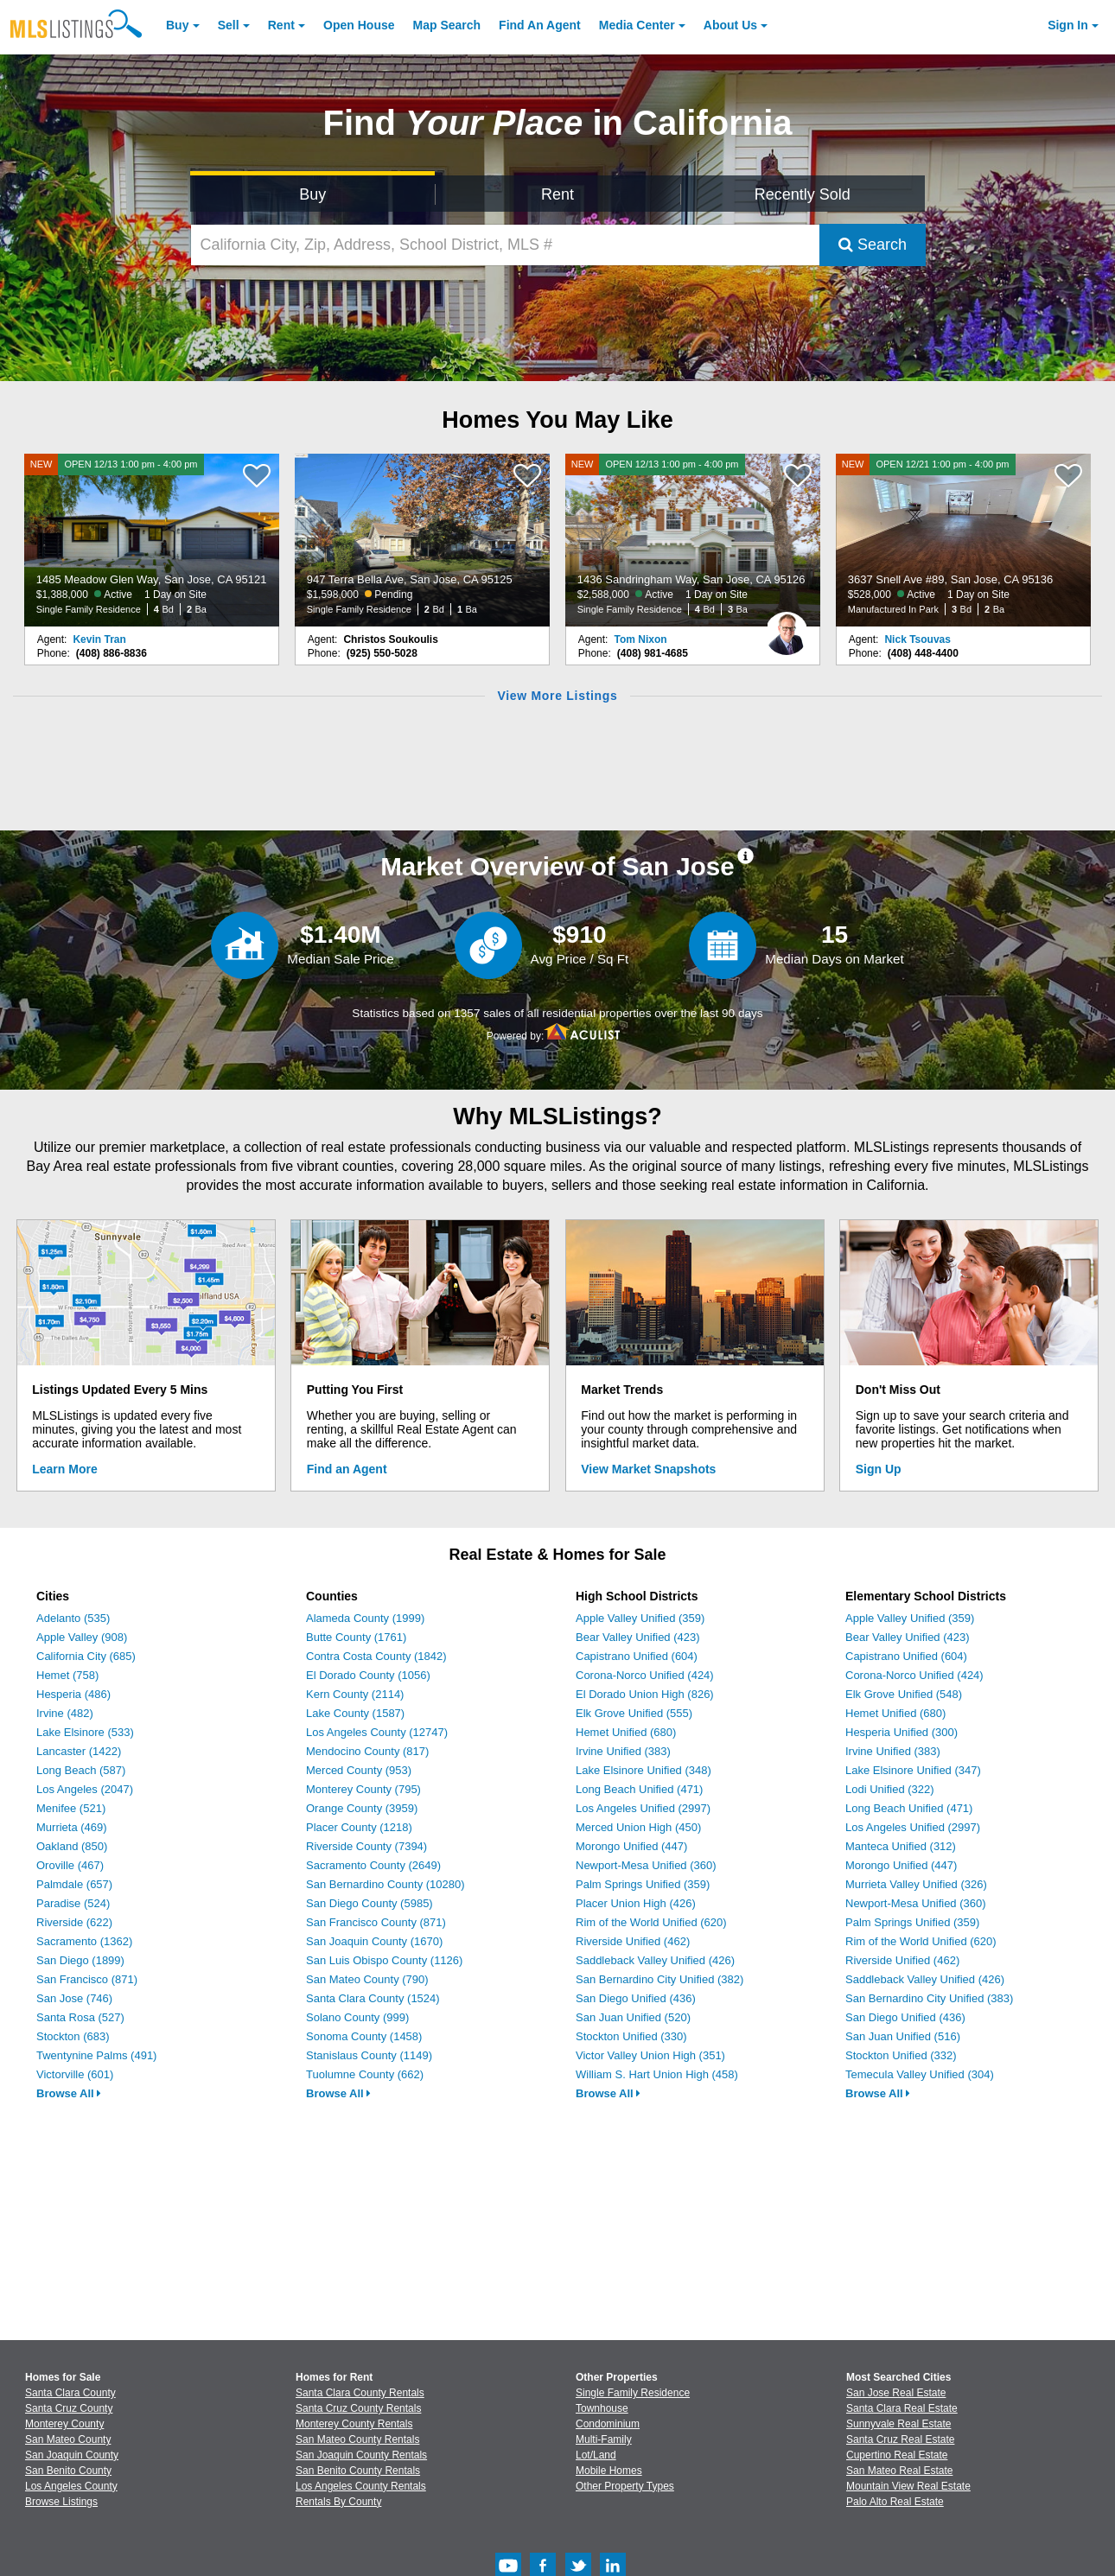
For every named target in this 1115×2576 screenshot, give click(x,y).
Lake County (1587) (355, 1713)
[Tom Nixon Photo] (786, 626)
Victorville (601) (74, 2074)
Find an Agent (347, 1469)
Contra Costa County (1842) (376, 1656)
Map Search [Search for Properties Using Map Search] (447, 25)
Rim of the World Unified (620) (651, 1922)
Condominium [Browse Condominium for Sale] (608, 2424)
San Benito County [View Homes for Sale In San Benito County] (68, 2471)
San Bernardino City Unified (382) (659, 1979)
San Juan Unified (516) (902, 2036)
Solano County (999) (357, 2017)
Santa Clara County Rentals (360, 2393)
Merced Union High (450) (638, 1827)
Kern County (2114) (355, 1694)
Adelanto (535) (73, 1618)
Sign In (1068, 25)
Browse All (68, 2093)
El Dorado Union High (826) (645, 1694)
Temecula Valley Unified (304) (919, 2074)
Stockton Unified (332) (901, 2055)
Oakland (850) (71, 1846)
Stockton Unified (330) (631, 2036)
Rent (281, 25)
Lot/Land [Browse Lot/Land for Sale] (596, 2455)
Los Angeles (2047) (84, 1789)
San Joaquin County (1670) (374, 1941)
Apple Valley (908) (81, 1637)
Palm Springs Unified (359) (643, 1884)
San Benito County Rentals (358, 2471)
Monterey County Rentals (354, 2424)
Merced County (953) (358, 1770)
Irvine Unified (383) (623, 1751)
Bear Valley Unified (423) (638, 1637)
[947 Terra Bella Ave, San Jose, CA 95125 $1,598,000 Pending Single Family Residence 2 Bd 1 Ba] (423, 540)
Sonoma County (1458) (364, 2036)
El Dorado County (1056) (368, 1675)
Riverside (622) (74, 1922)
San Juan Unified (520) (633, 2017)
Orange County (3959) (361, 1808)
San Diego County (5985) (369, 1903)
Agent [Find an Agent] (540, 25)
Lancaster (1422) (78, 1751)
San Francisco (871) (86, 1979)
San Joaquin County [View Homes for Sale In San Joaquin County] (71, 2455)
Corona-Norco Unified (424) (645, 1675)
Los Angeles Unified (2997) (643, 1808)
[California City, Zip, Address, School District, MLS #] (505, 245)
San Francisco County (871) (376, 1922)
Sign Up (879, 1469)
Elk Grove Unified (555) (634, 1713)
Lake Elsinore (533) (85, 1732)
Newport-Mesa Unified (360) (646, 1865)
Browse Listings (61, 2502)
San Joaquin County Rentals (361, 2455)
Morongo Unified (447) (631, 1846)
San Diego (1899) (80, 1960)
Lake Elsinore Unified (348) (643, 1770)
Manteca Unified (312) (900, 1846)
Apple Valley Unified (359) (640, 1618)
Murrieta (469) (71, 1827)
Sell (228, 25)
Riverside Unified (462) (633, 1941)
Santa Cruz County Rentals (358, 2408)
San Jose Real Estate (896, 2393)
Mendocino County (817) (367, 1751)
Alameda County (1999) (365, 1618)
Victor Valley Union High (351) (650, 2055)
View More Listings (557, 696)
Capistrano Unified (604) (637, 1656)
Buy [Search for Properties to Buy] (312, 194)
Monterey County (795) (363, 1789)
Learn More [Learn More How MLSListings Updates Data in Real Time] (64, 1469)
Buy (177, 25)
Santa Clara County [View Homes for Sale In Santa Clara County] (70, 2393)
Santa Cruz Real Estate (900, 2439)
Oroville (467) (70, 1865)
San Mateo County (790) (367, 1979)
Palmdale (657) (74, 1884)
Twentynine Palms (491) (96, 2055)
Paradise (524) (73, 1903)
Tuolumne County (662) (365, 2074)
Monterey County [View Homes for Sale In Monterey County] (64, 2424)
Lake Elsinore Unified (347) (913, 1770)
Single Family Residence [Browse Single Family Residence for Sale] (633, 2393)
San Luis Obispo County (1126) (384, 1960)
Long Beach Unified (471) (639, 1789)
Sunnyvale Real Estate (898, 2424)
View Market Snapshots (648, 1469)
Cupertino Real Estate (896, 2455)
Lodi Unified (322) (889, 1789)
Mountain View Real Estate (908, 2486)
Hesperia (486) (73, 1694)
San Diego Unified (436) (636, 1998)
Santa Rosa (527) (80, 2017)
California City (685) (86, 1656)
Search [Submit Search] (872, 244)
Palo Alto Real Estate (895, 2502)
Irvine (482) (64, 1713)
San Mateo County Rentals (357, 2439)
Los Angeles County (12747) (377, 1732)
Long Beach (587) (80, 1770)
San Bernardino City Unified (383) (929, 1998)
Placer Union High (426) (636, 1903)
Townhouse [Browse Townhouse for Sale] (602, 2408)
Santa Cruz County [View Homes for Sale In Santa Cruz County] (68, 2408)
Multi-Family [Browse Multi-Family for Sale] (604, 2439)
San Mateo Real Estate (899, 2471)
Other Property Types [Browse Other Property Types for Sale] (625, 2486)
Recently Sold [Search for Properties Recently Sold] (803, 194)
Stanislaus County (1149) (369, 2055)
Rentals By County (338, 2502)
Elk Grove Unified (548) (903, 1694)
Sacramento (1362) (84, 1941)
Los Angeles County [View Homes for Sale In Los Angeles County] (71, 2486)
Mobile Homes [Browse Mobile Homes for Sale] (609, 2471)
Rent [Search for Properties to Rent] (557, 194)
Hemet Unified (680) (626, 1732)
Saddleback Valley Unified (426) (655, 1960)
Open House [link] (358, 25)
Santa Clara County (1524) (373, 1998)
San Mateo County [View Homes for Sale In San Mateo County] (68, 2439)
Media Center (637, 25)
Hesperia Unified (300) (901, 1732)
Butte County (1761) (356, 1637)
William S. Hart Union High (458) (657, 2074)
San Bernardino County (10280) (385, 1884)
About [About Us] (730, 25)
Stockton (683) (73, 2036)
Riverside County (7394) (366, 1846)
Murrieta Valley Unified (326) (916, 1884)
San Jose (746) (74, 1998)
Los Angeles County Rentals (361, 2486)
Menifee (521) (70, 1808)
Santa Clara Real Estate (902, 2408)
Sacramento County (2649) (373, 1865)
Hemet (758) (67, 1675)
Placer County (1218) (359, 1827)
